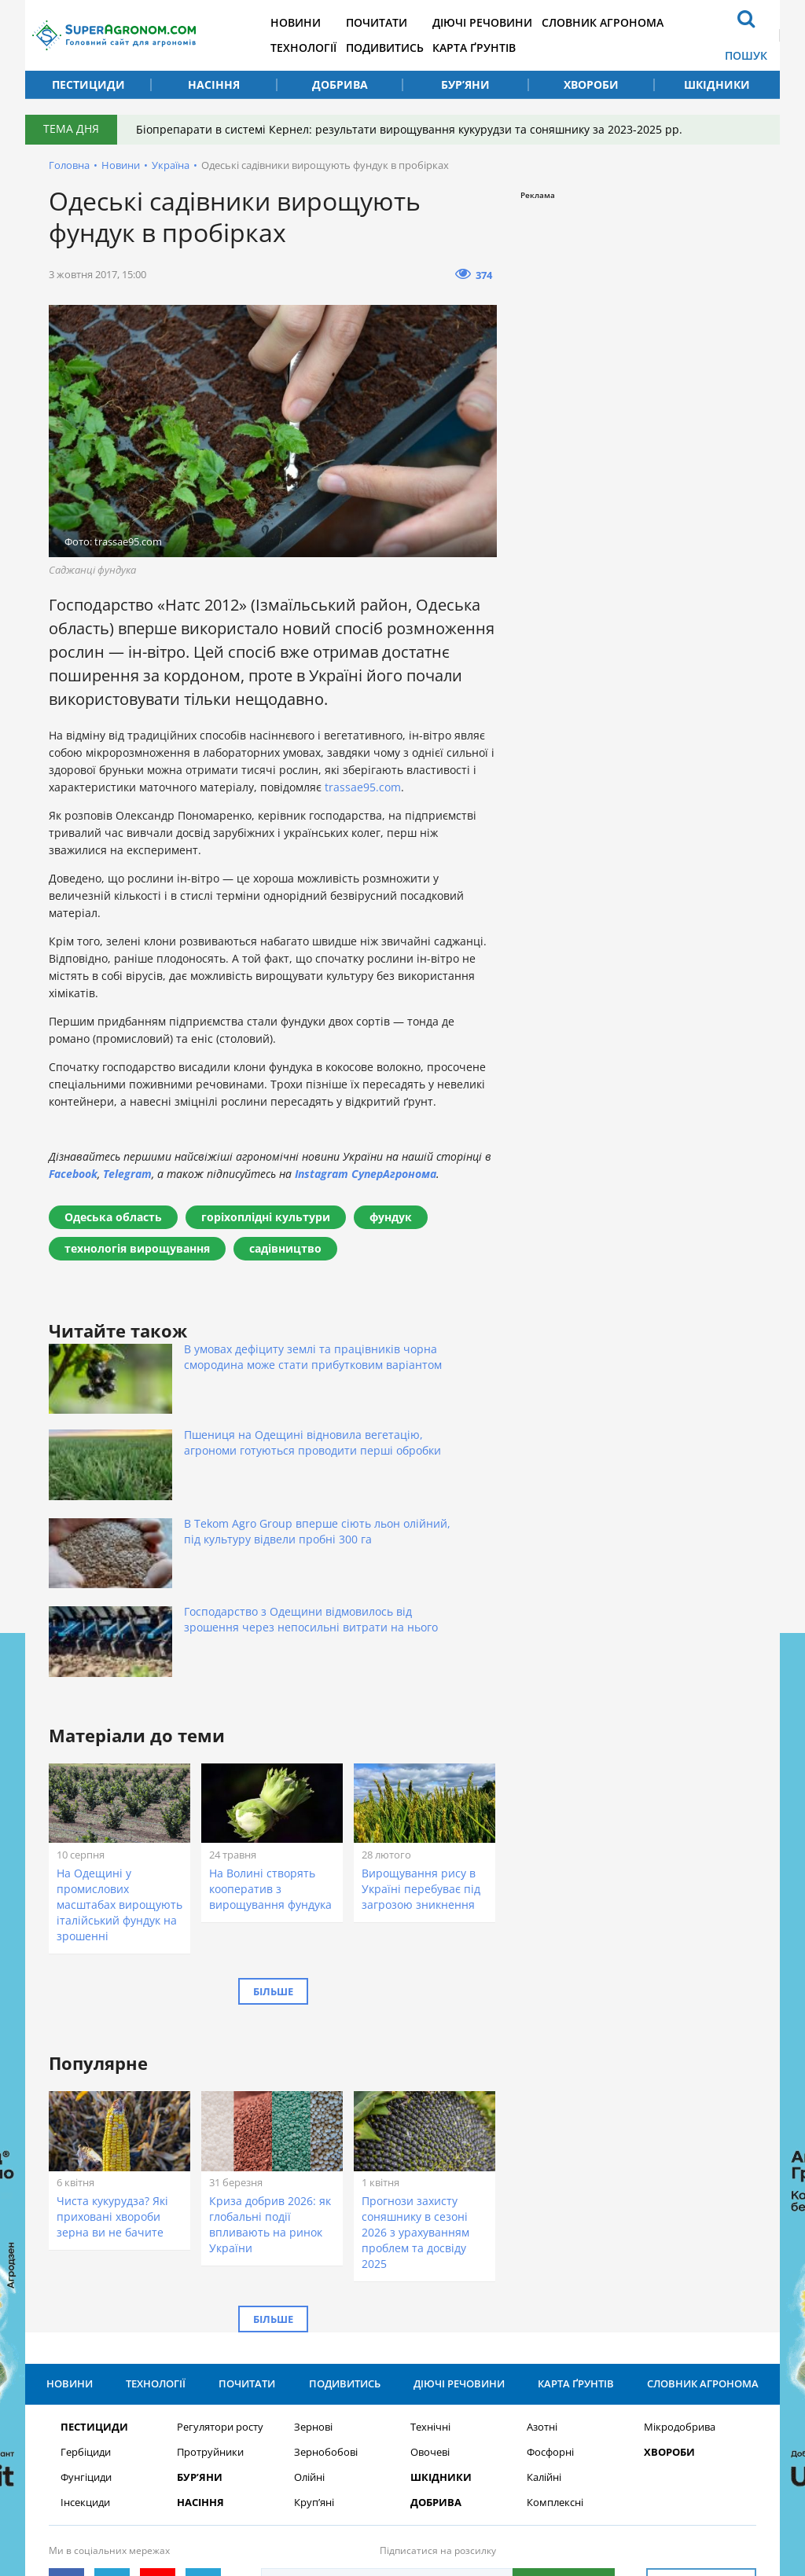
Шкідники (717, 84)
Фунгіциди (86, 2287)
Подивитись (413, 47)
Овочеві (430, 2262)
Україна (170, 165)
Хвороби (591, 84)
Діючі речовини (518, 22)
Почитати (405, 22)
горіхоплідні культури (265, 1216)
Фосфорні (550, 2262)
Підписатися (564, 2393)
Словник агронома (644, 22)
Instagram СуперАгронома (365, 1173)
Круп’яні (314, 2312)
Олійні (309, 2287)
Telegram (127, 1173)
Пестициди (88, 84)
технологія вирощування (137, 1248)
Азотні (542, 2237)
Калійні (544, 2287)
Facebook (73, 1173)
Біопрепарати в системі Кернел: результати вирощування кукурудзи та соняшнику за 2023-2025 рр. (414, 129)
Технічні (430, 2237)
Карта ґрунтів (509, 47)
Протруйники (210, 2262)
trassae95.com (363, 787)
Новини (317, 22)
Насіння (214, 84)
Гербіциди (86, 2262)
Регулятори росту (220, 2237)
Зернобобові (326, 2262)
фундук (390, 1216)
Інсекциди (85, 2312)
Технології (325, 47)
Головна (69, 165)
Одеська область (113, 1216)
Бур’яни (465, 84)
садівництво (285, 1248)
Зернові (313, 2237)
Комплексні (555, 2312)
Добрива (340, 84)
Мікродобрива (679, 2237)
